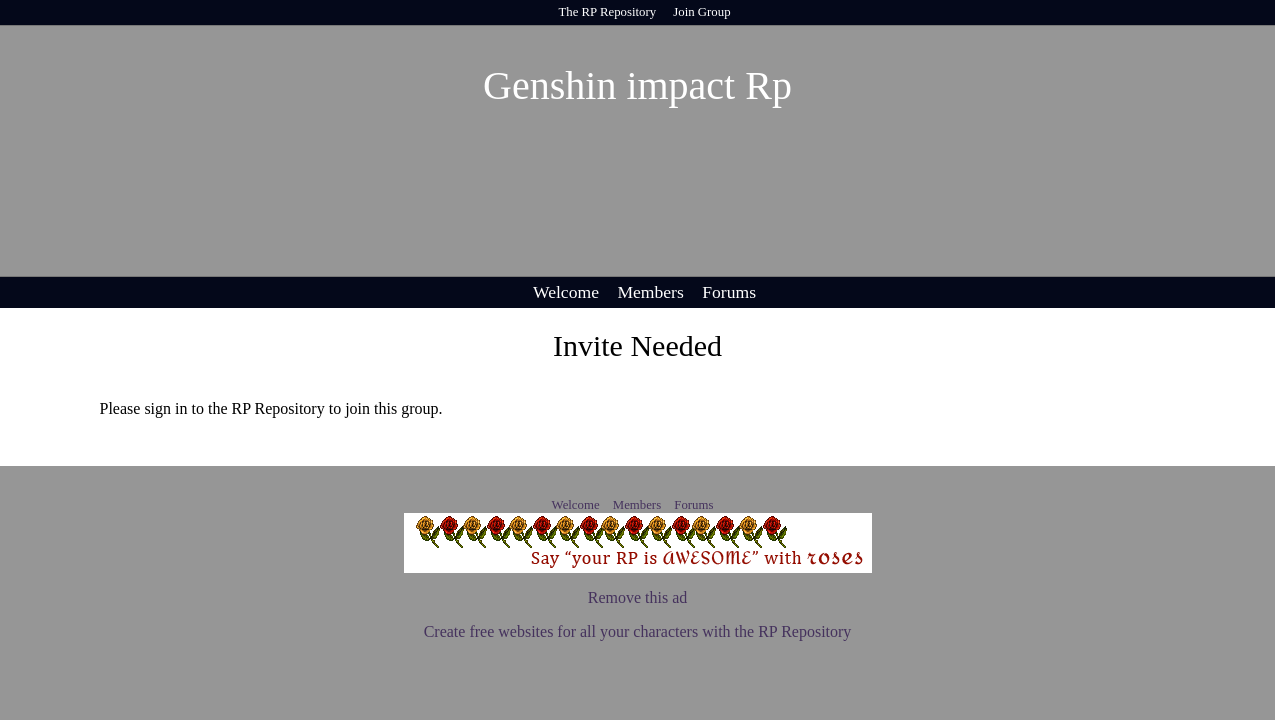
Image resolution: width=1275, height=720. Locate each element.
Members (650, 292)
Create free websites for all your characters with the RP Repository (638, 631)
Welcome (566, 292)
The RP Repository (607, 12)
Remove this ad (638, 597)
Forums (729, 292)
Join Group (701, 12)
